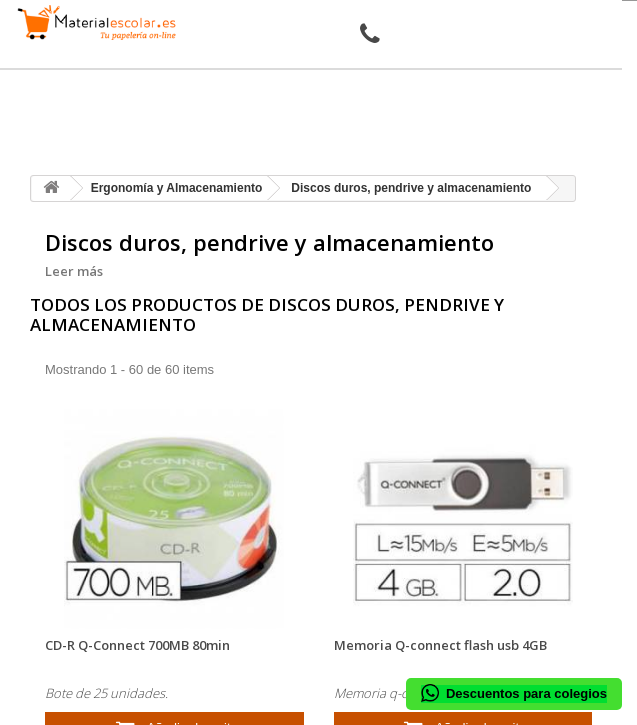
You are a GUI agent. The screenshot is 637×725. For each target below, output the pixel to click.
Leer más (74, 271)
